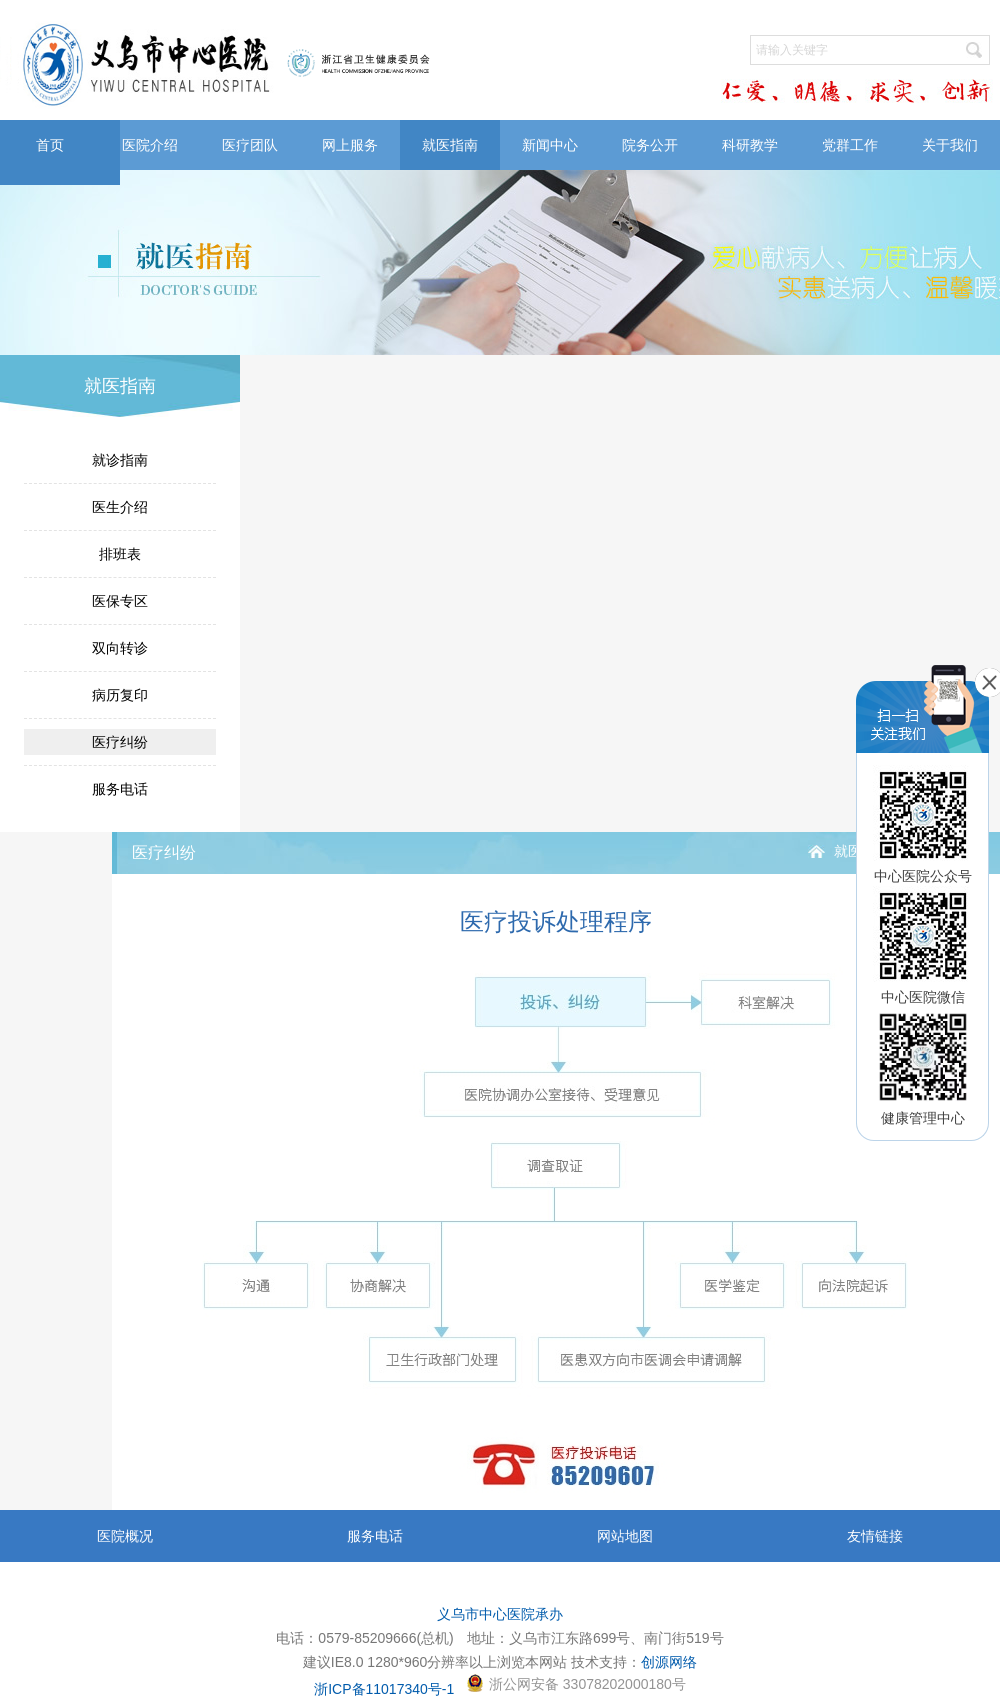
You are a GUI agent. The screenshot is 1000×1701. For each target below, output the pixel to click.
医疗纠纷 (120, 742)
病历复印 (120, 695)
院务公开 (650, 145)
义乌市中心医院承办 (500, 1614)
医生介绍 (120, 507)
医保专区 (120, 601)
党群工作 (850, 145)
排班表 (120, 554)
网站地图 (625, 1536)
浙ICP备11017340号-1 (384, 1689)
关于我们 (950, 145)
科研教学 (750, 145)
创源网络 (669, 1662)
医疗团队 (250, 145)
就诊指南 (120, 460)
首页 (50, 145)
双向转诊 (120, 648)
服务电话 (120, 789)
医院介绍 (150, 145)
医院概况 (125, 1536)
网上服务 (350, 145)
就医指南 (450, 145)
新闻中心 (550, 145)
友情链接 (875, 1536)
